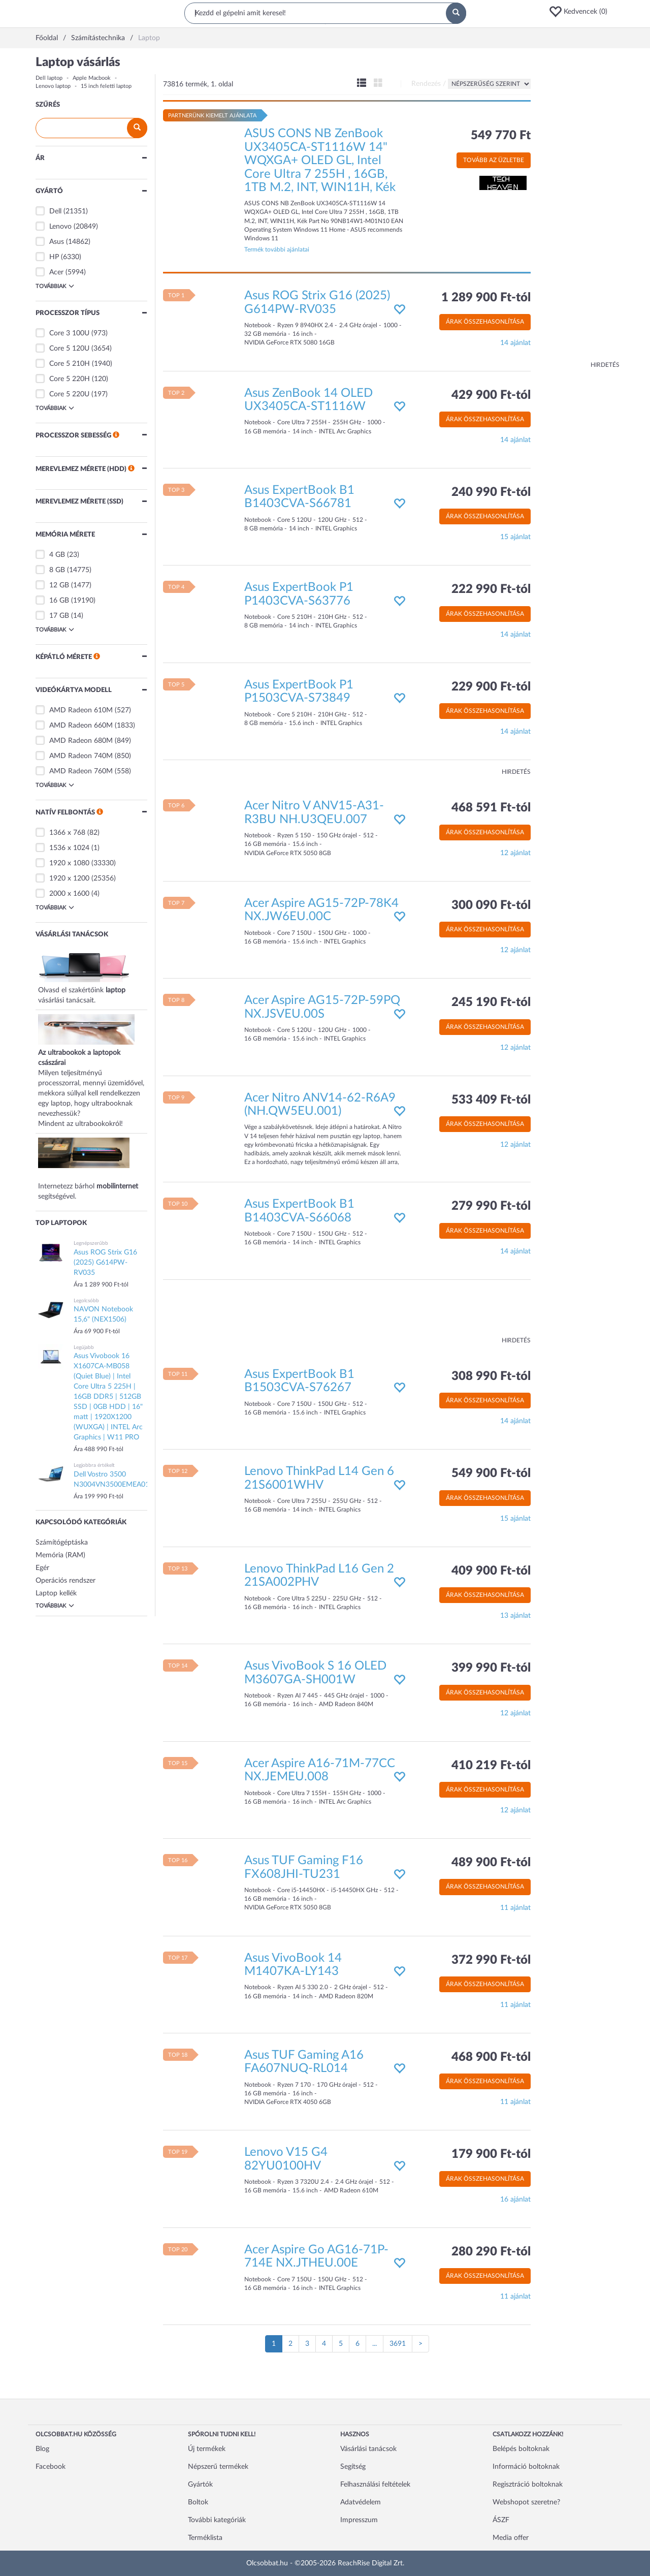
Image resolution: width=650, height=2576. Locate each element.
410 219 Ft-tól (491, 1766)
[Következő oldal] (420, 2343)
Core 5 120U (69, 348)
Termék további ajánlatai (276, 249)
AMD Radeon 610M (81, 710)
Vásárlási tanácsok (368, 2449)
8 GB (57, 570)
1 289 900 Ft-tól (486, 298)
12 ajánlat (515, 853)
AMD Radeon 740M (81, 756)
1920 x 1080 (69, 863)
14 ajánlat (515, 343)
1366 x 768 (67, 832)
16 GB (59, 600)
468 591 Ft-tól (491, 808)
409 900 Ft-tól (491, 1571)
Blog (42, 2449)
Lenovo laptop (53, 86)
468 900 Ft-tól (491, 2057)
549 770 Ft (501, 136)
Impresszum (359, 2520)
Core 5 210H (69, 363)
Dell (55, 211)
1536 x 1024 (69, 848)
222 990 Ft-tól (491, 589)
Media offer (511, 2537)
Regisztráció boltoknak (528, 2484)
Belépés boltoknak (521, 2449)
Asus (56, 241)
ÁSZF (501, 2520)
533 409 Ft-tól (491, 1100)
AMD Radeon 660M (81, 725)
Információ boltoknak (526, 2466)
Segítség (353, 2466)
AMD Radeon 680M (81, 740)
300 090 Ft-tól (491, 905)
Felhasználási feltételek (375, 2484)
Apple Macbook (92, 78)
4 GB (57, 554)
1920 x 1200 (69, 878)
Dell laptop (49, 78)
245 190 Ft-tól (491, 1002)
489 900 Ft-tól (491, 1863)
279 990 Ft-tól (491, 1206)
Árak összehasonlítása (485, 322)
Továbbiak (55, 286)
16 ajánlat (515, 2199)
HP (54, 257)
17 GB (59, 615)
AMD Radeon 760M (81, 771)
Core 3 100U (69, 333)
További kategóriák (217, 2520)
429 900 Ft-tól (491, 395)
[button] (581, 11)
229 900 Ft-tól (491, 687)
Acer (56, 272)
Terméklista (205, 2537)
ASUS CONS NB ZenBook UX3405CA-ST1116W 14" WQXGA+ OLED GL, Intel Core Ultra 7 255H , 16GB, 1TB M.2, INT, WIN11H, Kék (320, 161)
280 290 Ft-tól (491, 2252)
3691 (397, 2343)
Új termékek (206, 2449)
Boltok (198, 2502)
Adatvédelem (360, 2502)
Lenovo (60, 226)
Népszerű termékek (218, 2466)
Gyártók (200, 2484)
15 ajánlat (515, 537)
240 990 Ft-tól (491, 492)
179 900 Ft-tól (491, 2154)
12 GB (59, 585)
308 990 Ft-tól (491, 1376)
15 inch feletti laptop (106, 86)
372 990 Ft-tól (491, 1960)
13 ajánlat (515, 1615)
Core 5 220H (69, 379)
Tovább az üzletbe (493, 160)
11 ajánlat (515, 1907)
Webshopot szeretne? (526, 2502)
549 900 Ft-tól (491, 1473)
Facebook (51, 2466)
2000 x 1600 (69, 893)
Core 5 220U (69, 394)
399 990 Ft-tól (491, 1668)
